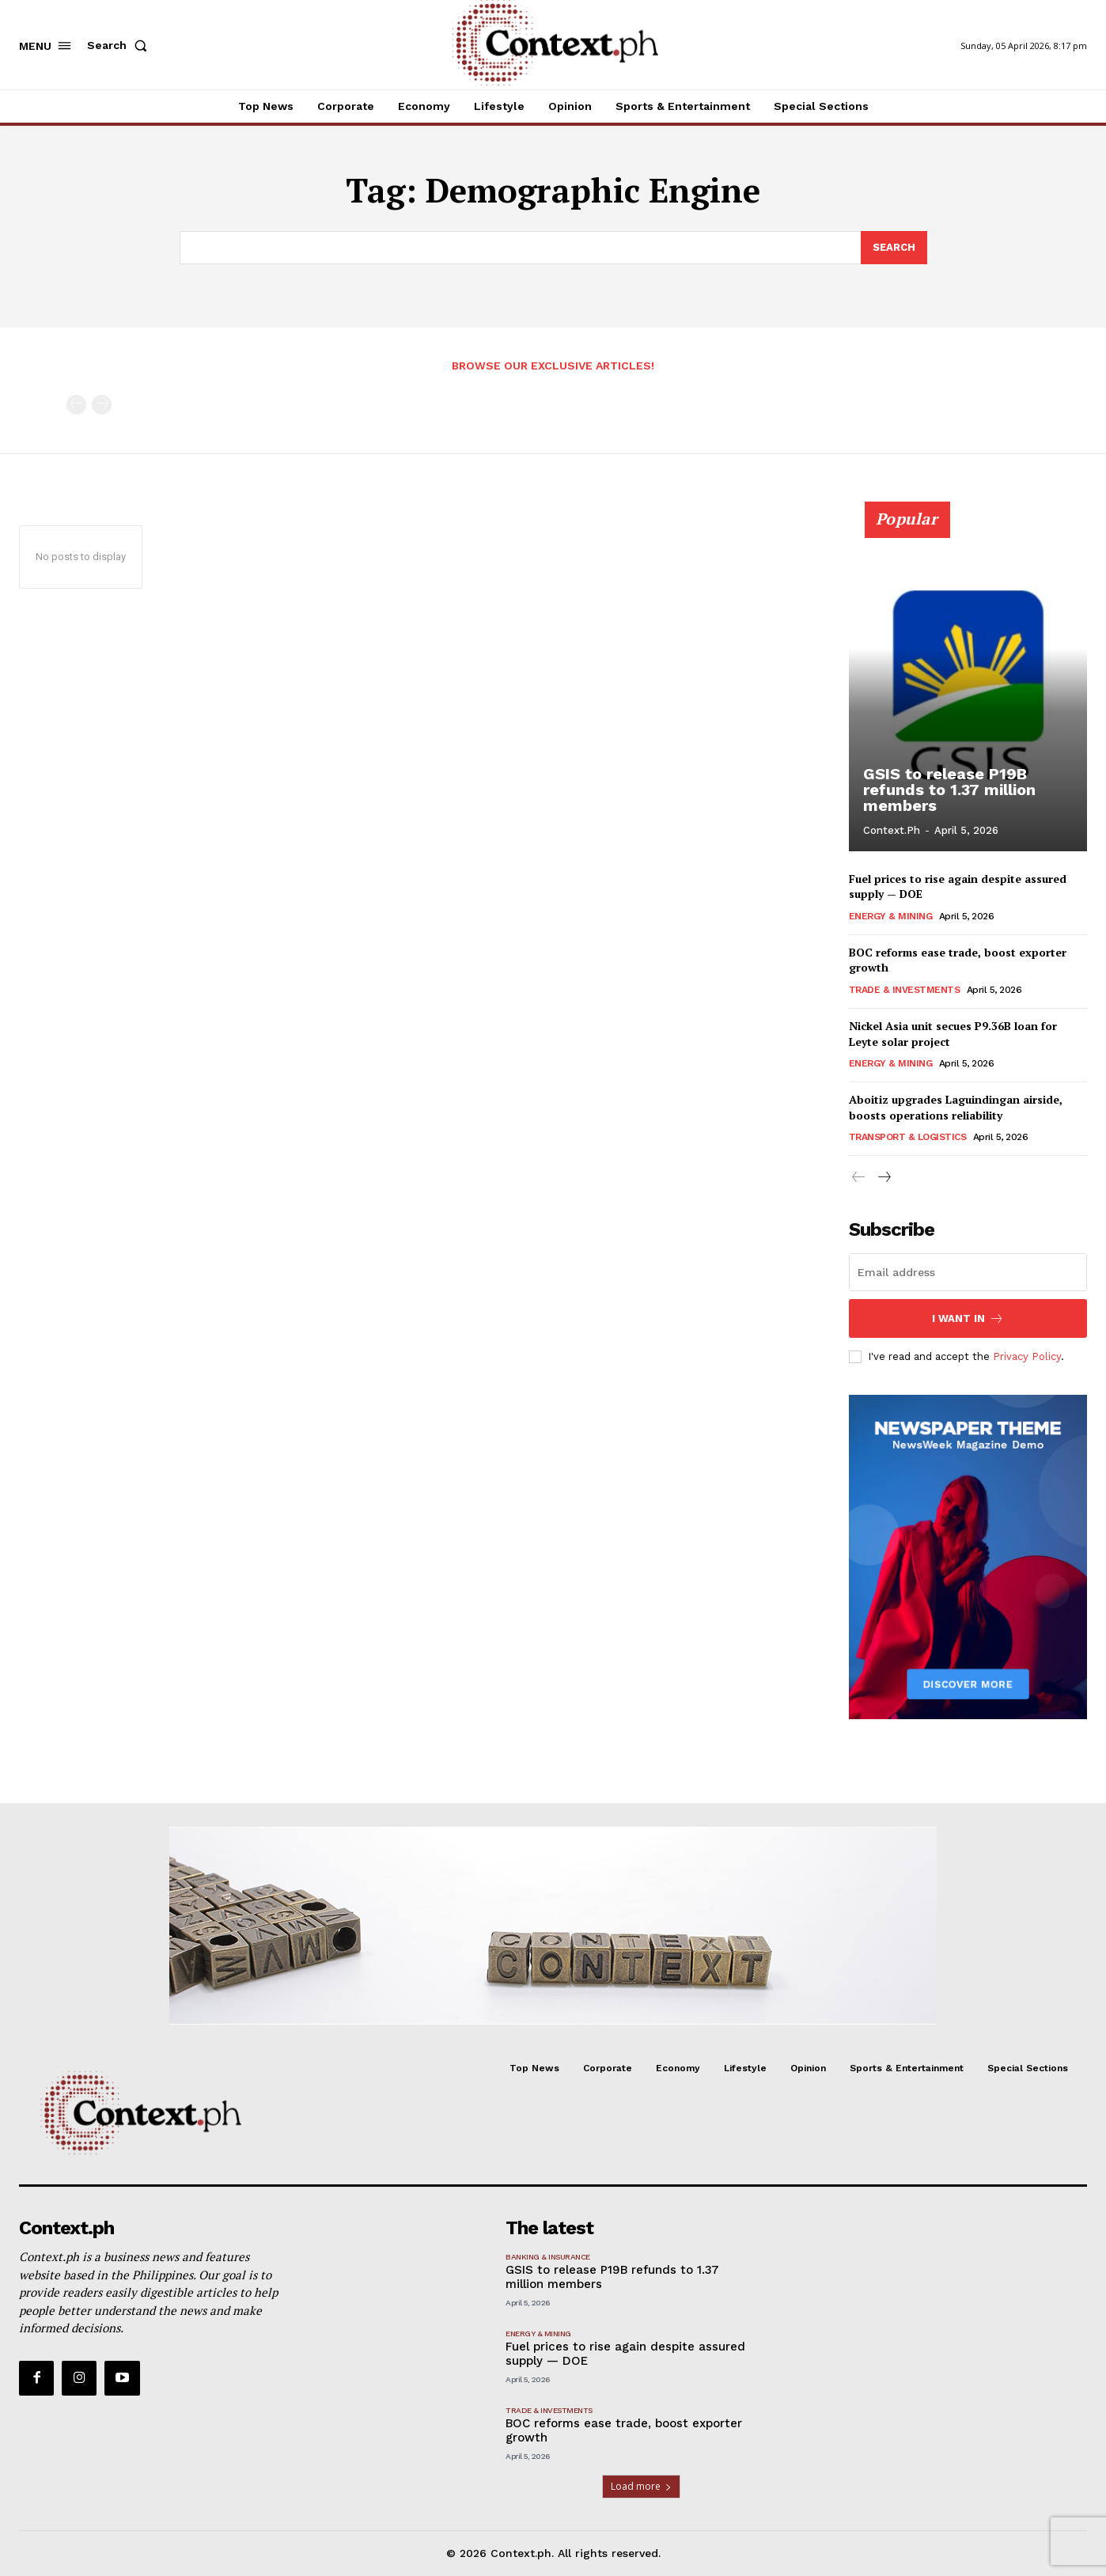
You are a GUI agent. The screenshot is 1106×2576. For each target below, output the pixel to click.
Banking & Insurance (548, 2256)
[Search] (894, 247)
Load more (641, 2486)
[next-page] (884, 1178)
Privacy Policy (1027, 1356)
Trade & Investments (904, 989)
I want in (968, 1318)
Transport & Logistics (908, 1136)
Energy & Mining (891, 916)
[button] (120, 45)
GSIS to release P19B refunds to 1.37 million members (949, 789)
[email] (968, 1272)
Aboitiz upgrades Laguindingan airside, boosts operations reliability (955, 1107)
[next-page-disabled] (102, 405)
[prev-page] (76, 405)
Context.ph (891, 830)
